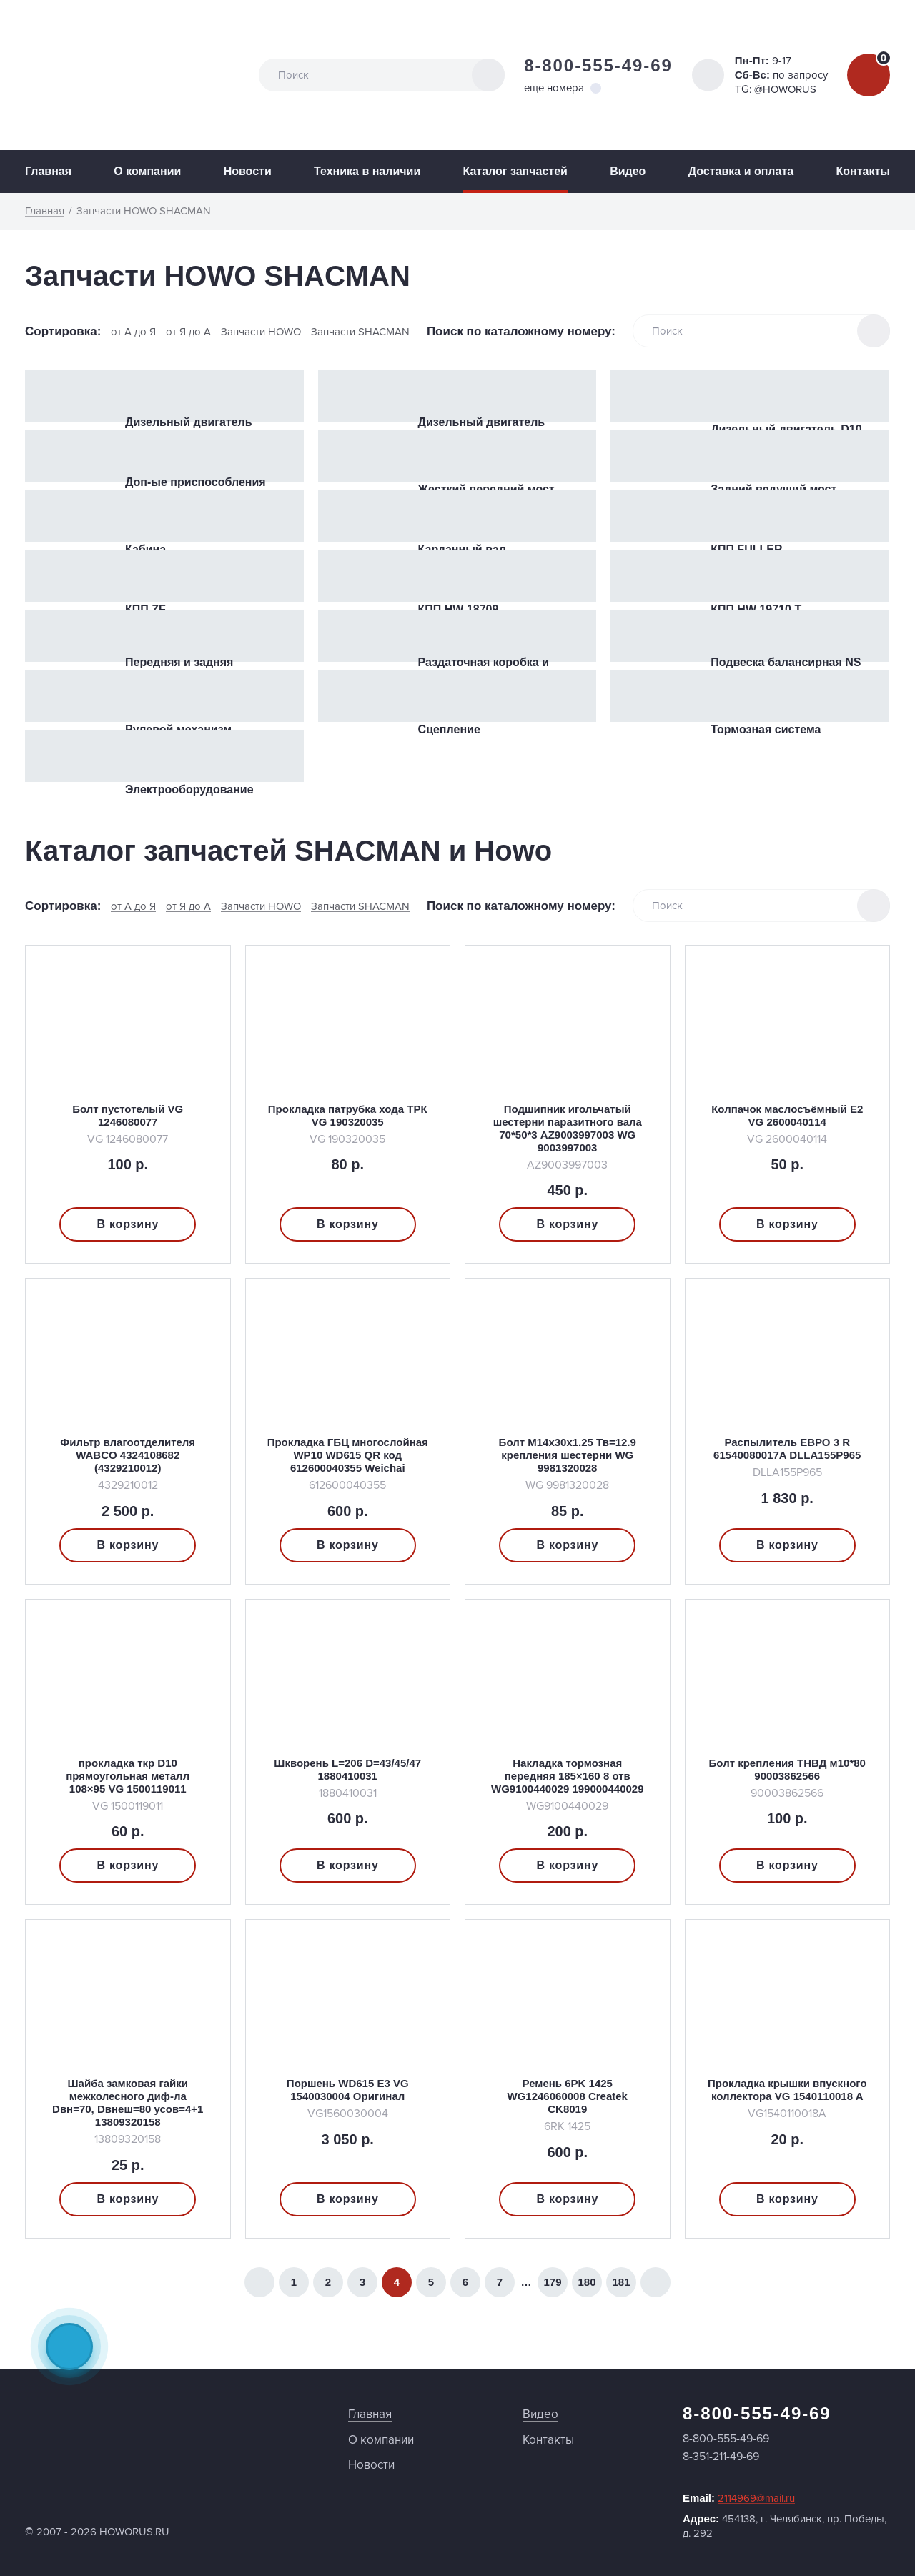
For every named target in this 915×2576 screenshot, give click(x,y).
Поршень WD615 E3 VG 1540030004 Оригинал (348, 2089)
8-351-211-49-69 (721, 2456)
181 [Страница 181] (621, 2282)
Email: (739, 2498)
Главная (48, 171)
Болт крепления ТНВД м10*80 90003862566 (787, 1769)
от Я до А (188, 332)
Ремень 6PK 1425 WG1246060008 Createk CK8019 (568, 2096)
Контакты (862, 171)
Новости (248, 171)
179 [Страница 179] (552, 2282)
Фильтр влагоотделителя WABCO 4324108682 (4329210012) (127, 1455)
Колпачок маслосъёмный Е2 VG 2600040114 (787, 1115)
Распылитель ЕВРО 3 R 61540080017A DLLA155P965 (787, 1448)
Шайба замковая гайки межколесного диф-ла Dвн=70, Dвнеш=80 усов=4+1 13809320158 (127, 2102)
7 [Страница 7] (500, 2282)
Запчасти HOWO (261, 332)
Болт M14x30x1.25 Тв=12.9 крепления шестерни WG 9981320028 (567, 1455)
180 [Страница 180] (586, 2282)
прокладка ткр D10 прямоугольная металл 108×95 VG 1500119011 (127, 1776)
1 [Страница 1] (294, 2282)
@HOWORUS (785, 89)
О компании (147, 171)
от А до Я (133, 332)
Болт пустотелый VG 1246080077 (127, 1115)
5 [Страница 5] (431, 2282)
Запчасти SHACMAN (360, 332)
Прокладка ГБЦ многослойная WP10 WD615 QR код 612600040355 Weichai (347, 1455)
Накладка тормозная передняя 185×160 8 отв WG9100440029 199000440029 (567, 1776)
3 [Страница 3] (362, 2282)
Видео (628, 171)
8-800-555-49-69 (598, 65)
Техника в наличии (367, 171)
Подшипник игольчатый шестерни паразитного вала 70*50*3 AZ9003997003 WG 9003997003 (567, 1128)
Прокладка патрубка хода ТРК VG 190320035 (347, 1115)
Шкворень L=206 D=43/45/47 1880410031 (347, 1769)
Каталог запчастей (515, 171)
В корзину (128, 1224)
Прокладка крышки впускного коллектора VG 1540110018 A (787, 2089)
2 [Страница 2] (328, 2282)
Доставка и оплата (741, 171)
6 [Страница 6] (465, 2282)
